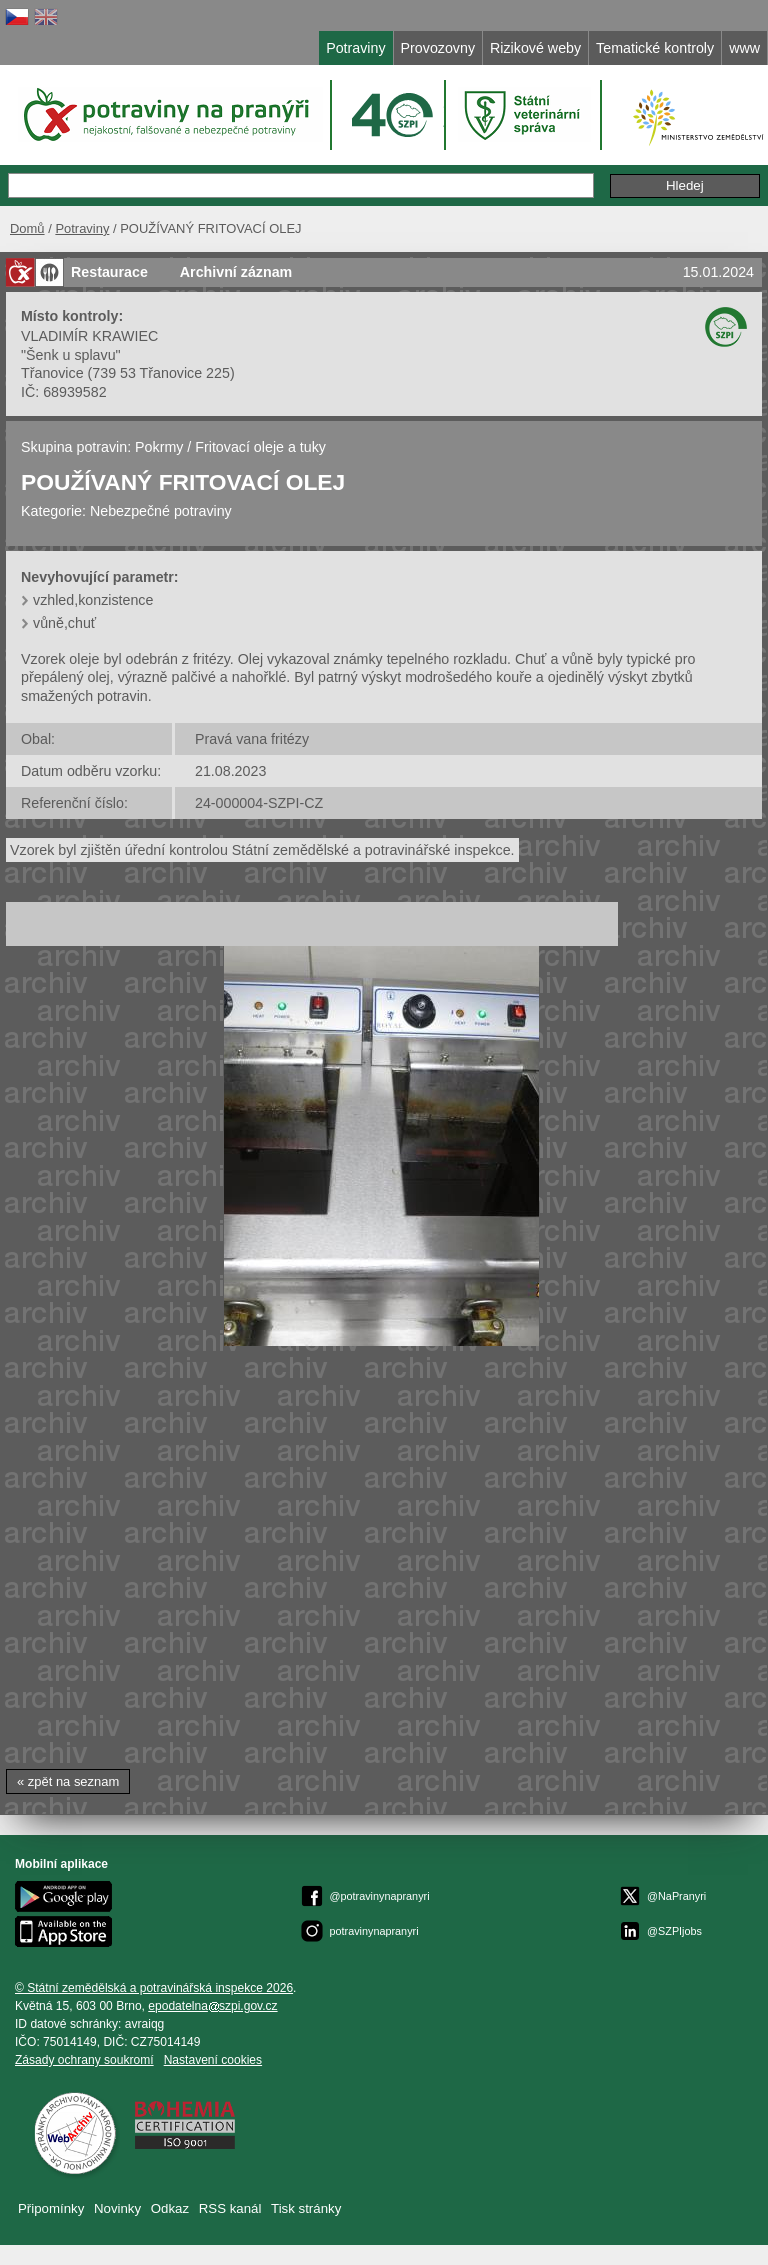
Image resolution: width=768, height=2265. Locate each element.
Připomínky (51, 2208)
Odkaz (170, 2208)
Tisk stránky (306, 2208)
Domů (27, 228)
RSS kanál (230, 2208)
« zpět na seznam (68, 1781)
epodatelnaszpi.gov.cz (212, 2006)
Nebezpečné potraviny (161, 511)
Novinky (117, 2208)
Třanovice (52, 373)
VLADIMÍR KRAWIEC (89, 336)
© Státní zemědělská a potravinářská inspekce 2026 (154, 1988)
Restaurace (109, 272)
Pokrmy (159, 447)
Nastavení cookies (213, 2060)
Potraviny (82, 228)
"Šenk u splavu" (71, 355)
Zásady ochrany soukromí (84, 2060)
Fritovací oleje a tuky (260, 447)
